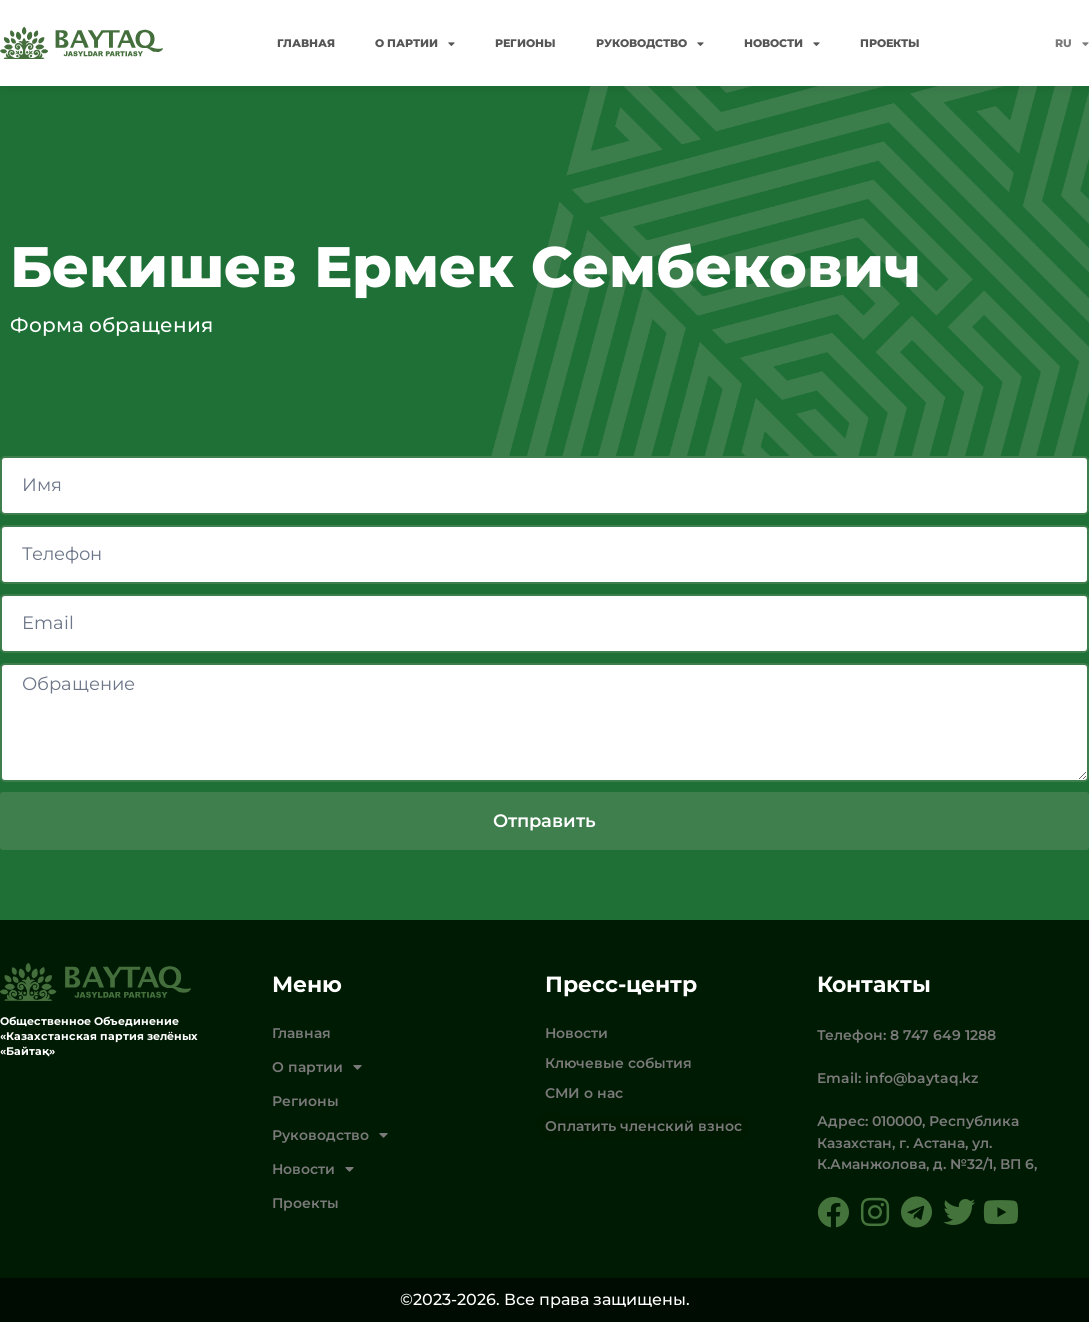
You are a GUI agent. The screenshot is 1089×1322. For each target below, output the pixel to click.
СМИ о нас (584, 1093)
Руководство (650, 43)
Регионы (525, 43)
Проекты (890, 43)
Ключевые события (618, 1063)
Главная (306, 43)
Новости (782, 43)
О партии (415, 43)
